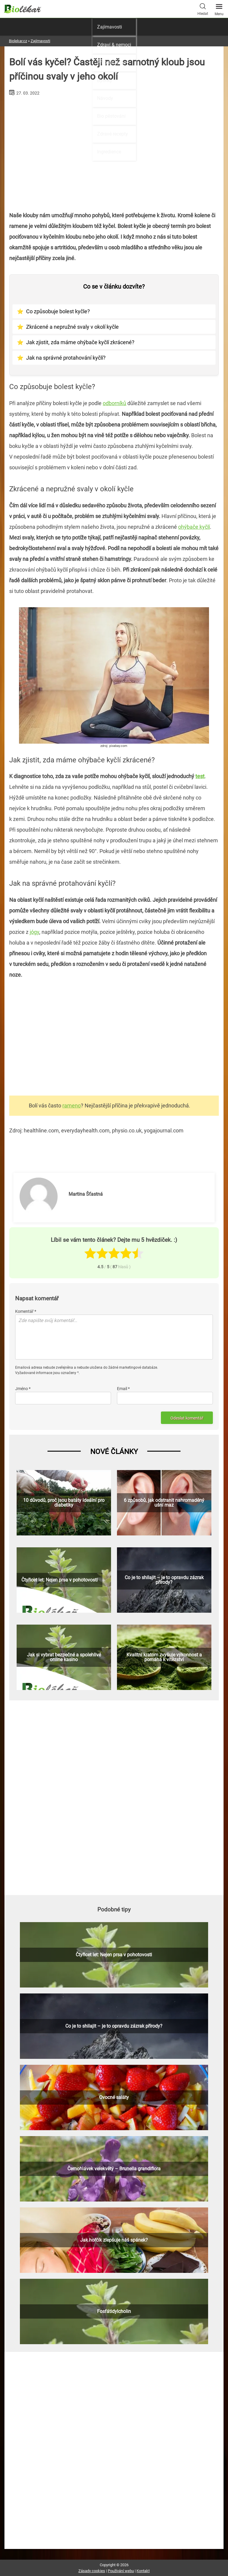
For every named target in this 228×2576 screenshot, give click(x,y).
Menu (219, 8)
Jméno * (23, 1388)
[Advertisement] (113, 1038)
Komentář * (25, 1311)
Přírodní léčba (111, 62)
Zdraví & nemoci (114, 45)
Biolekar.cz (18, 41)
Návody (105, 98)
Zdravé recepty (112, 134)
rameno (71, 1105)
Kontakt (143, 2571)
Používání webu (121, 2571)
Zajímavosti (109, 27)
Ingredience (109, 152)
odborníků (114, 403)
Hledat (202, 8)
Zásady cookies (91, 2571)
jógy (34, 932)
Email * (123, 1388)
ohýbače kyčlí (194, 527)
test (200, 776)
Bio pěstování (111, 116)
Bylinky (104, 80)
